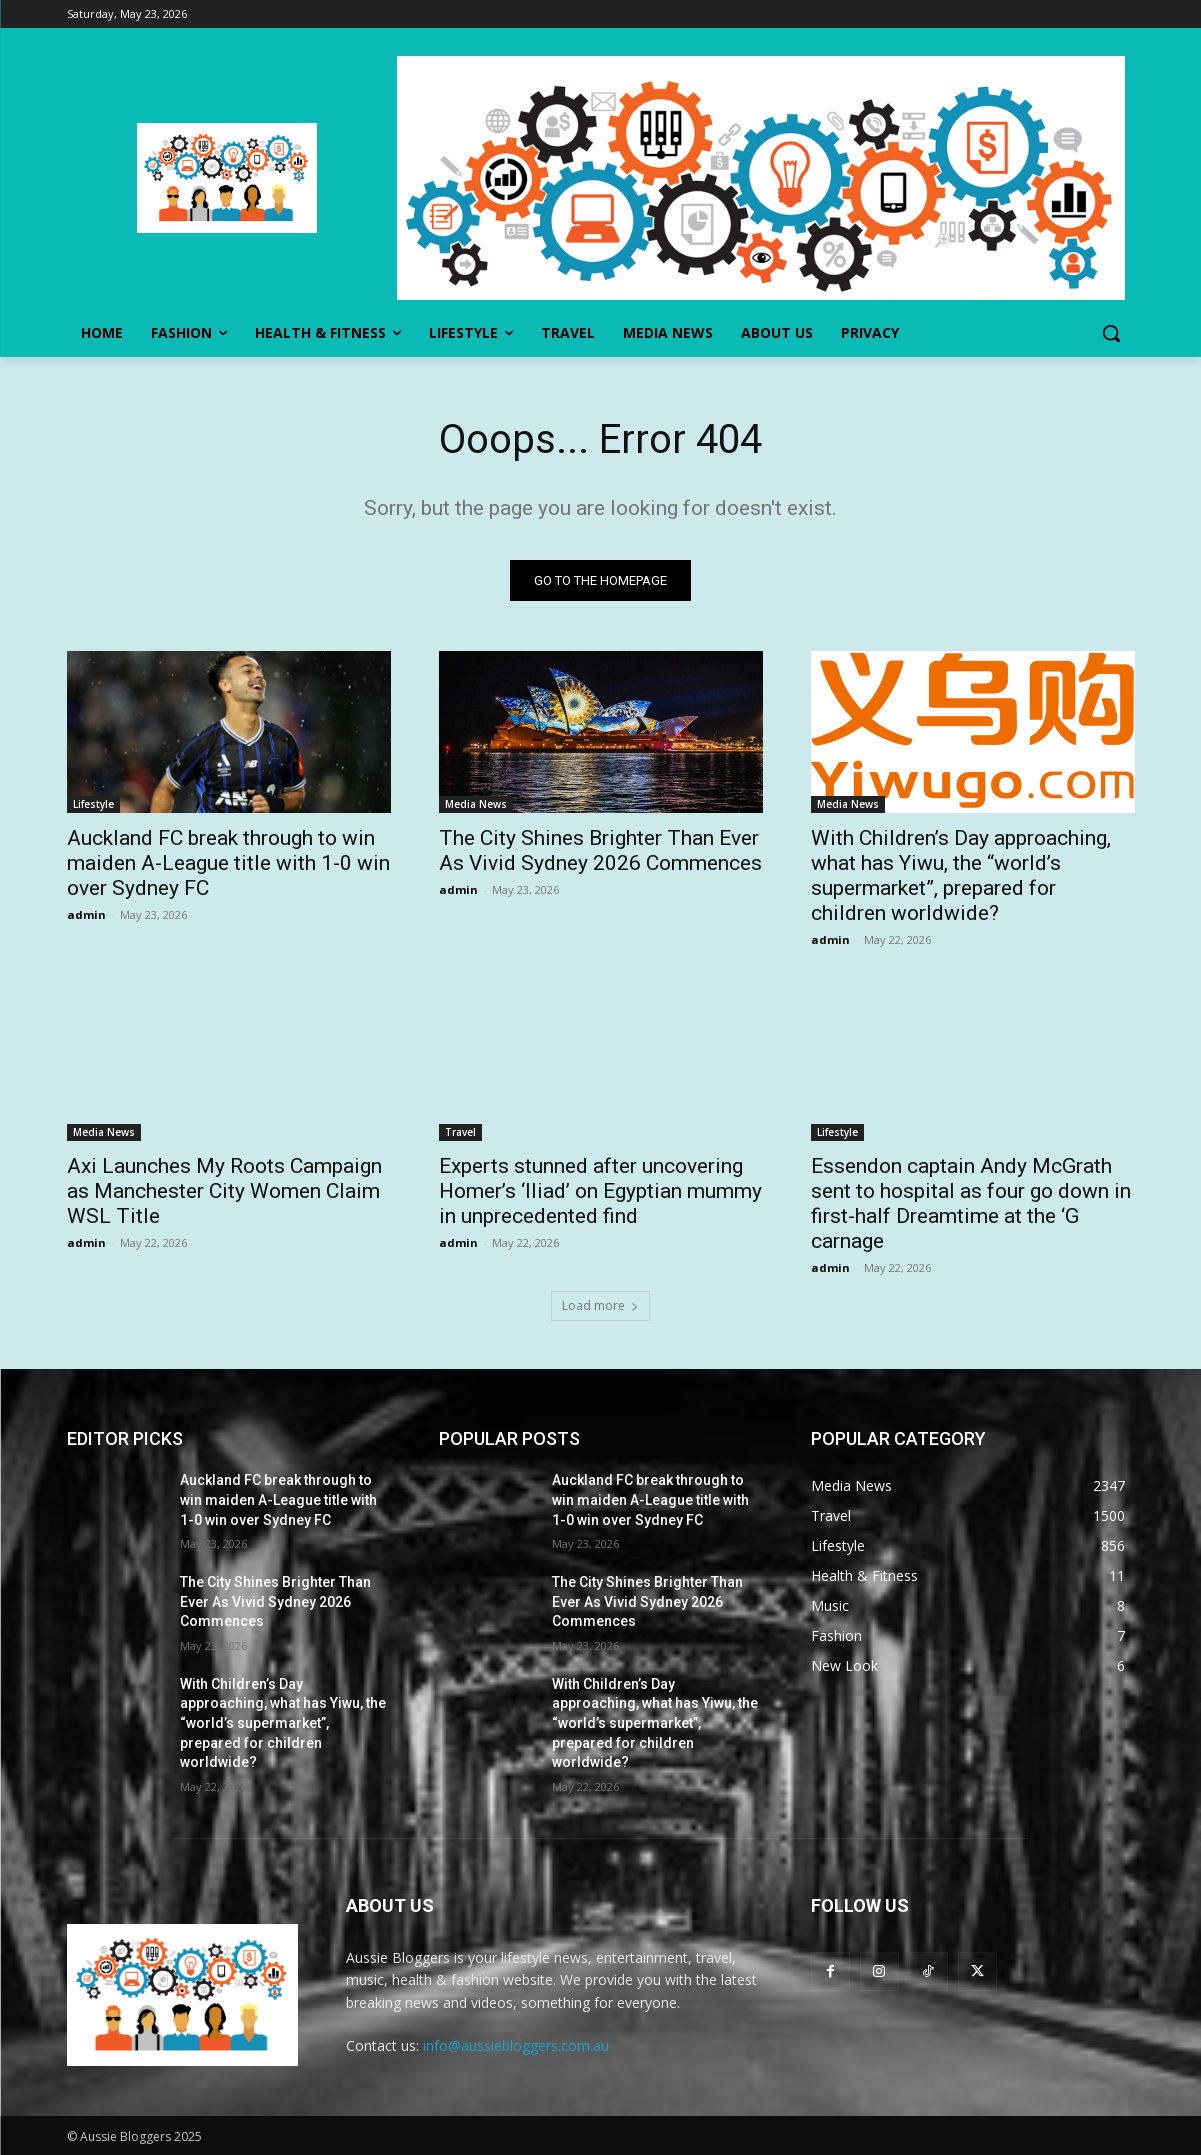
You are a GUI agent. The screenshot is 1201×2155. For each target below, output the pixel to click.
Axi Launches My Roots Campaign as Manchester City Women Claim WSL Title (224, 1191)
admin (86, 914)
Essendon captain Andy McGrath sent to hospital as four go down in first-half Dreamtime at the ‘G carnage (971, 1203)
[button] (1111, 333)
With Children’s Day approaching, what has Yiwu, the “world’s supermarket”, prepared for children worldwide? (961, 875)
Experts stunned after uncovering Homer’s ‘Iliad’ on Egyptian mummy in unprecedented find (600, 1191)
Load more (600, 1305)
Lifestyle (93, 804)
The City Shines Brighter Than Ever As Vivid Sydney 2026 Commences (600, 850)
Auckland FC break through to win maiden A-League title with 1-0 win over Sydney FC (228, 863)
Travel (460, 1132)
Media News (476, 804)
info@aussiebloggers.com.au (516, 2045)
